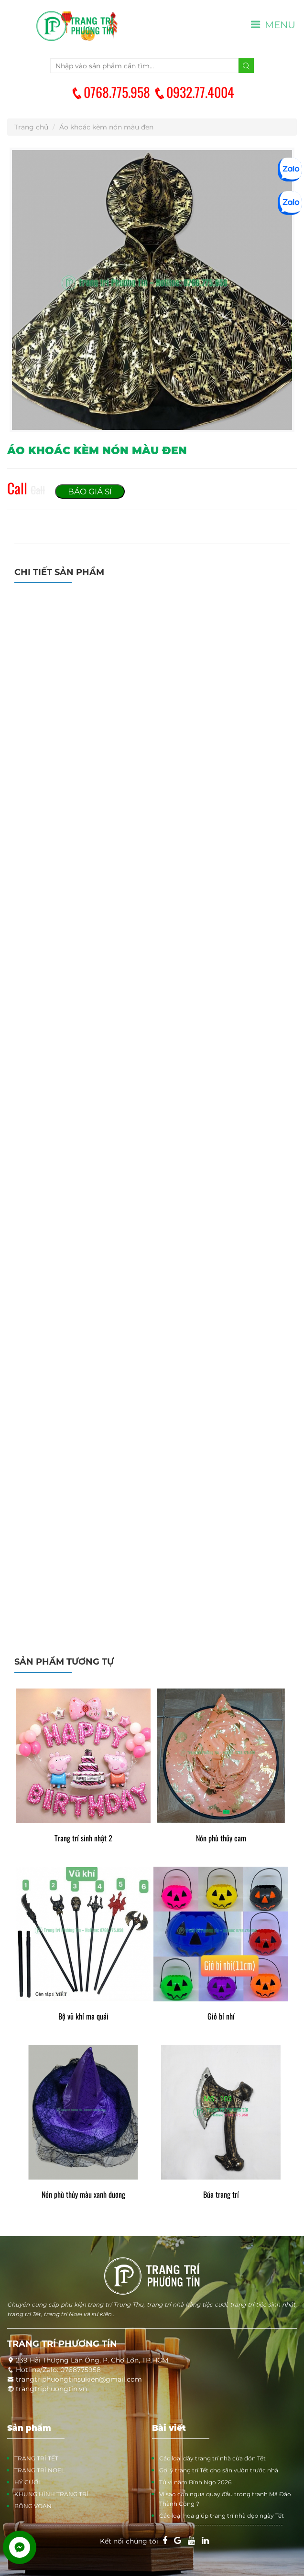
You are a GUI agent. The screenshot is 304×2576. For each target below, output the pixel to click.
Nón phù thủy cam (221, 1838)
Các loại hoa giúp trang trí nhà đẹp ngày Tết (221, 2515)
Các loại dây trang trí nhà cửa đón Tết (212, 2458)
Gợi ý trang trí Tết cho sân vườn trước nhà (218, 2470)
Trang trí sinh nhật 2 (83, 1838)
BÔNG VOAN (33, 2506)
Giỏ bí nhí (221, 2016)
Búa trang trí (221, 2194)
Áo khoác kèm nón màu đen (106, 127)
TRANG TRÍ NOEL (39, 2470)
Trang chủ (31, 127)
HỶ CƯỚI (27, 2482)
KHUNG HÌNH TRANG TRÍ (51, 2494)
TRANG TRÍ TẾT (36, 2458)
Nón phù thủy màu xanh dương (83, 2194)
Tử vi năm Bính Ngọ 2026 (195, 2482)
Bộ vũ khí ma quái (83, 2016)
